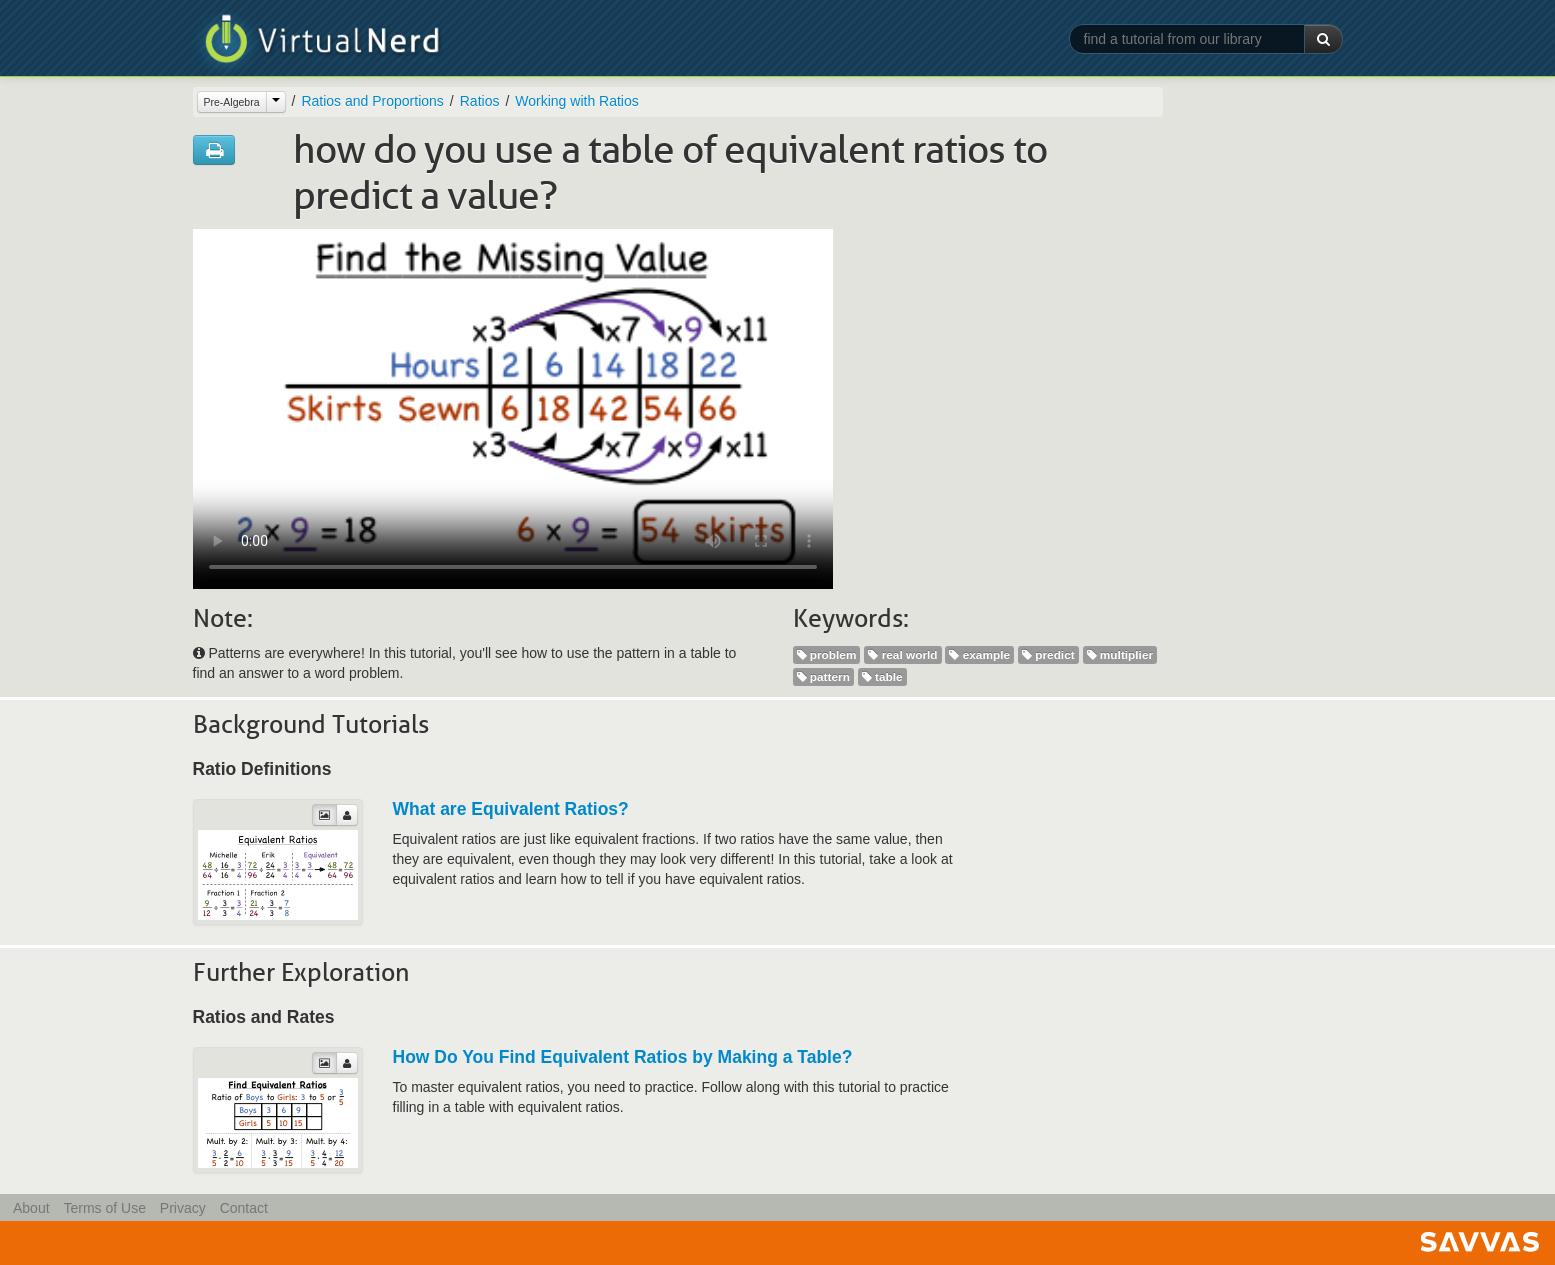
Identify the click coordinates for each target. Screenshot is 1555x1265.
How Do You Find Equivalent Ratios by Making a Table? (623, 1057)
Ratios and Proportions (372, 101)
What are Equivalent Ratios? (511, 809)
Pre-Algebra (232, 102)
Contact (244, 1208)
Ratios (480, 101)
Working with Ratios (576, 101)
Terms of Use (104, 1208)
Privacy (183, 1208)
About (31, 1208)
